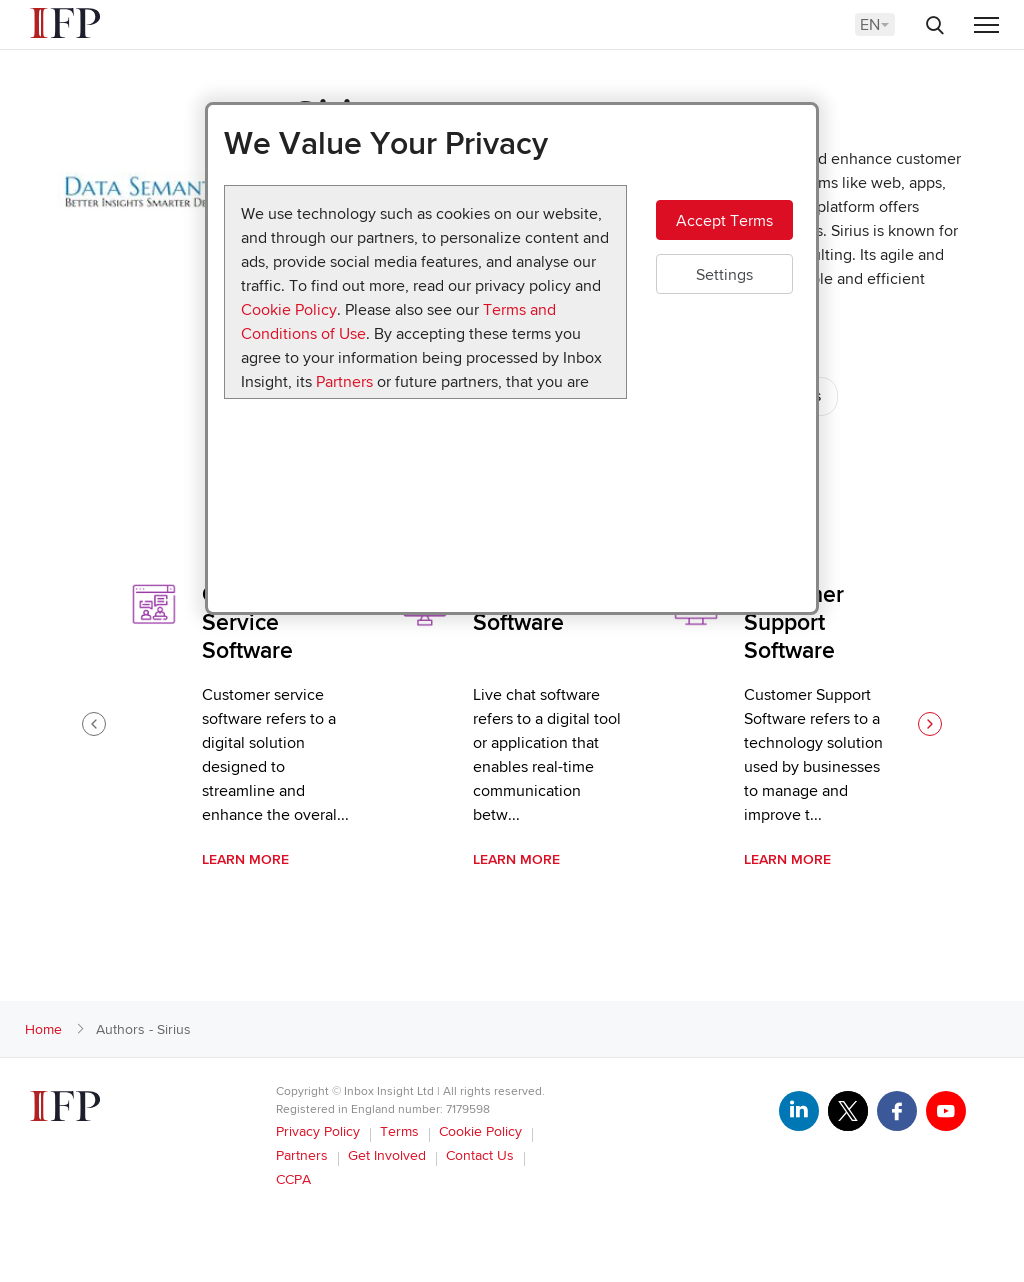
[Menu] (986, 26)
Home (43, 1029)
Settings (724, 275)
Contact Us (480, 1155)
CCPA (293, 1179)
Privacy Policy (318, 1131)
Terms (399, 1131)
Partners (344, 382)
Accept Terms (724, 221)
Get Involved (387, 1155)
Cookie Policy (289, 310)
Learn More (245, 859)
